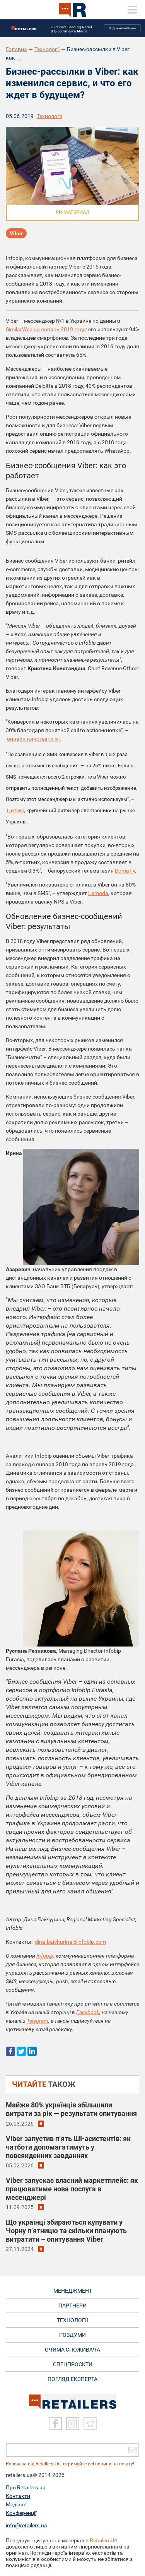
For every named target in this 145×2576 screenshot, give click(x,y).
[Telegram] (90, 2423)
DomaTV (125, 871)
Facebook (87, 2012)
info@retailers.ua (26, 2525)
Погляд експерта (72, 2379)
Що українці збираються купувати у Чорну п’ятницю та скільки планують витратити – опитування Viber (66, 2230)
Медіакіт (16, 2504)
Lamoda (98, 893)
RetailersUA (104, 2540)
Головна (16, 49)
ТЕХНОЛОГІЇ (72, 2320)
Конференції (21, 2513)
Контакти (18, 2496)
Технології (47, 49)
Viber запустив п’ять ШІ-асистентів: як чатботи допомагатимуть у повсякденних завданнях (68, 2147)
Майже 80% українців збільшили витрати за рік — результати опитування (71, 2109)
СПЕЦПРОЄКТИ (72, 2364)
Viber (16, 233)
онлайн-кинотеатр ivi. (34, 739)
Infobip (44, 1956)
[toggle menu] (132, 9)
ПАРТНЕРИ (72, 2305)
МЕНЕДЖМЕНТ (72, 2291)
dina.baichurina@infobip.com (70, 1942)
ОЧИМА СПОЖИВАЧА (72, 2350)
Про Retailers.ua (26, 2487)
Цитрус (15, 810)
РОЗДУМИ (72, 2335)
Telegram (37, 2021)
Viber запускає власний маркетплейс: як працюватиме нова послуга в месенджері (72, 2188)
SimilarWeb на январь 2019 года (46, 329)
